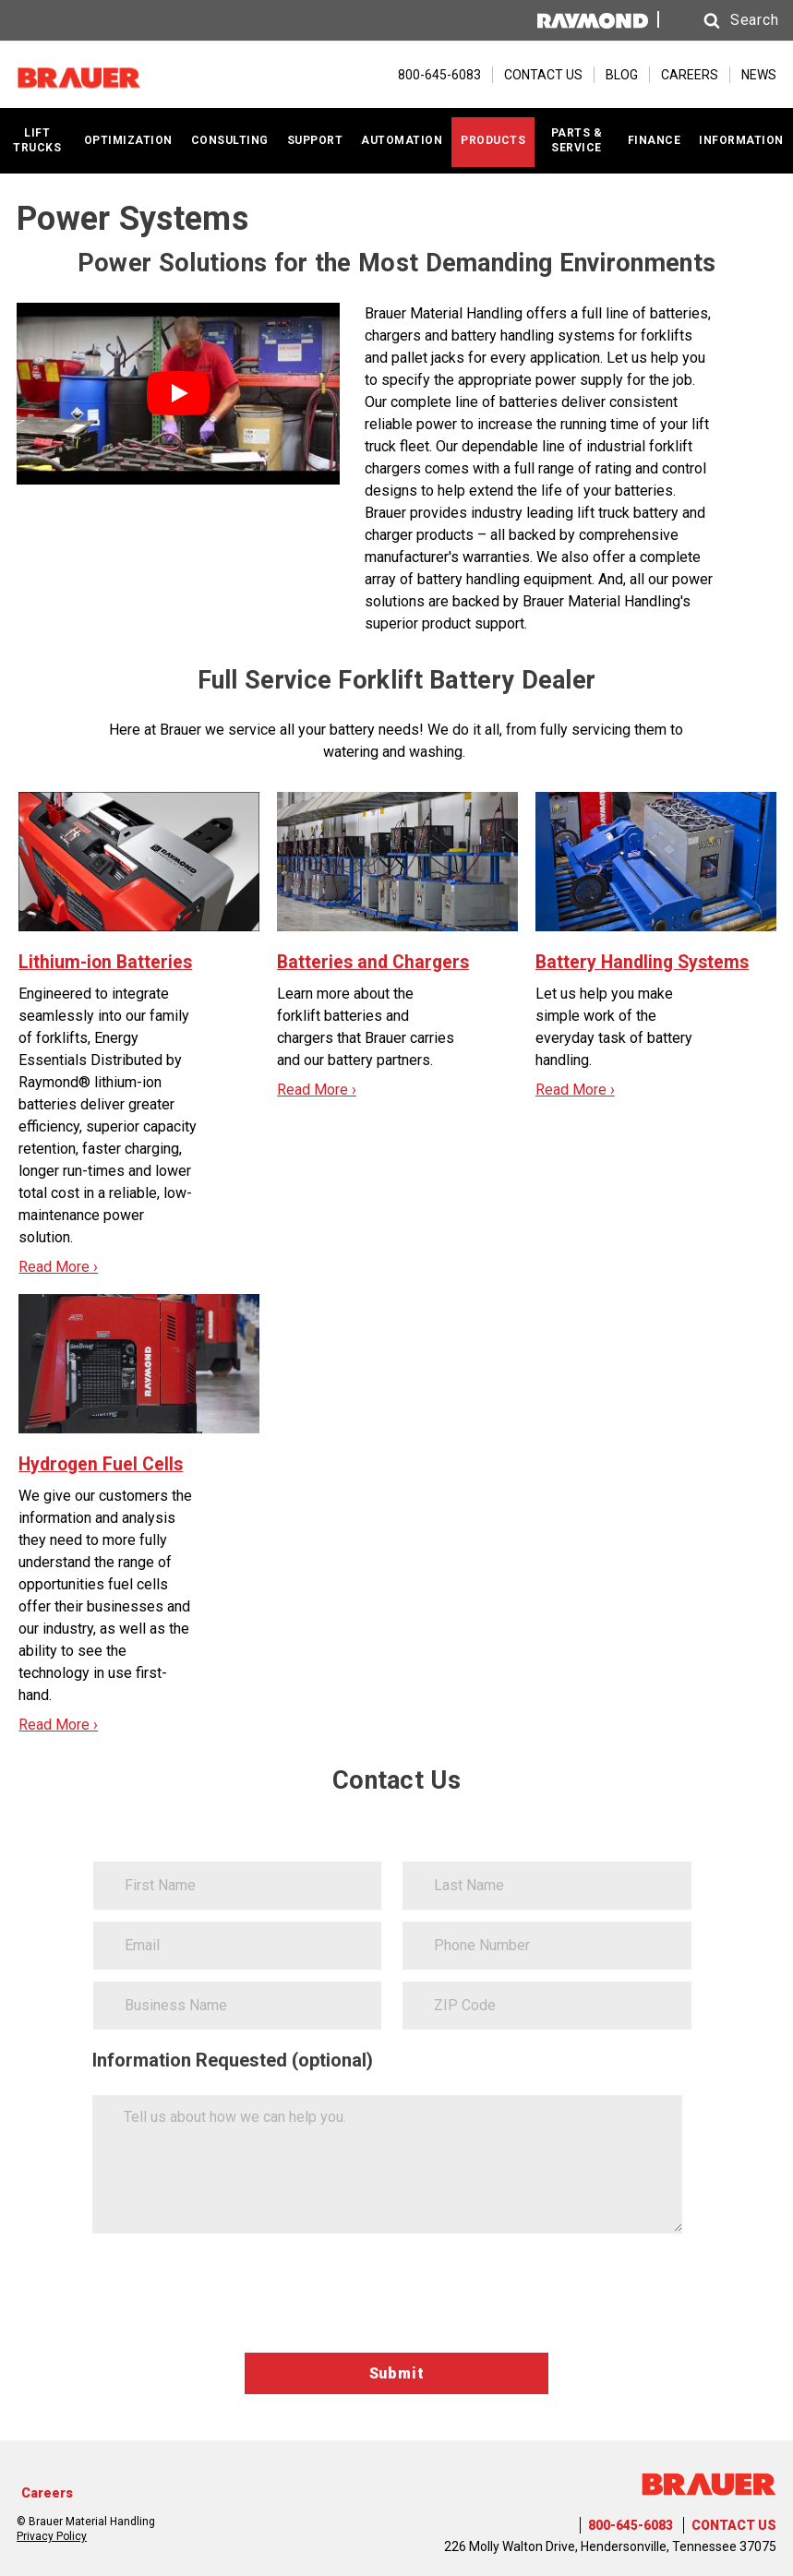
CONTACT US (543, 74)
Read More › (58, 1266)
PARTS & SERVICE (577, 140)
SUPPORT (315, 139)
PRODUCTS (493, 139)
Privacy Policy (52, 2535)
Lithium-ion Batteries (107, 961)
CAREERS (689, 74)
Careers (47, 2493)
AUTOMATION (401, 139)
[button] (721, 21)
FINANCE (654, 139)
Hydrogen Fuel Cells (103, 1464)
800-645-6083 (630, 2525)
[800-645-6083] (430, 74)
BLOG (622, 74)
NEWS (758, 74)
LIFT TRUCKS (37, 140)
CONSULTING (230, 139)
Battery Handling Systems (645, 961)
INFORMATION (741, 139)
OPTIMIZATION (128, 139)
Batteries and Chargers (376, 962)
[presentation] (232, 2297)
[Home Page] (109, 75)
